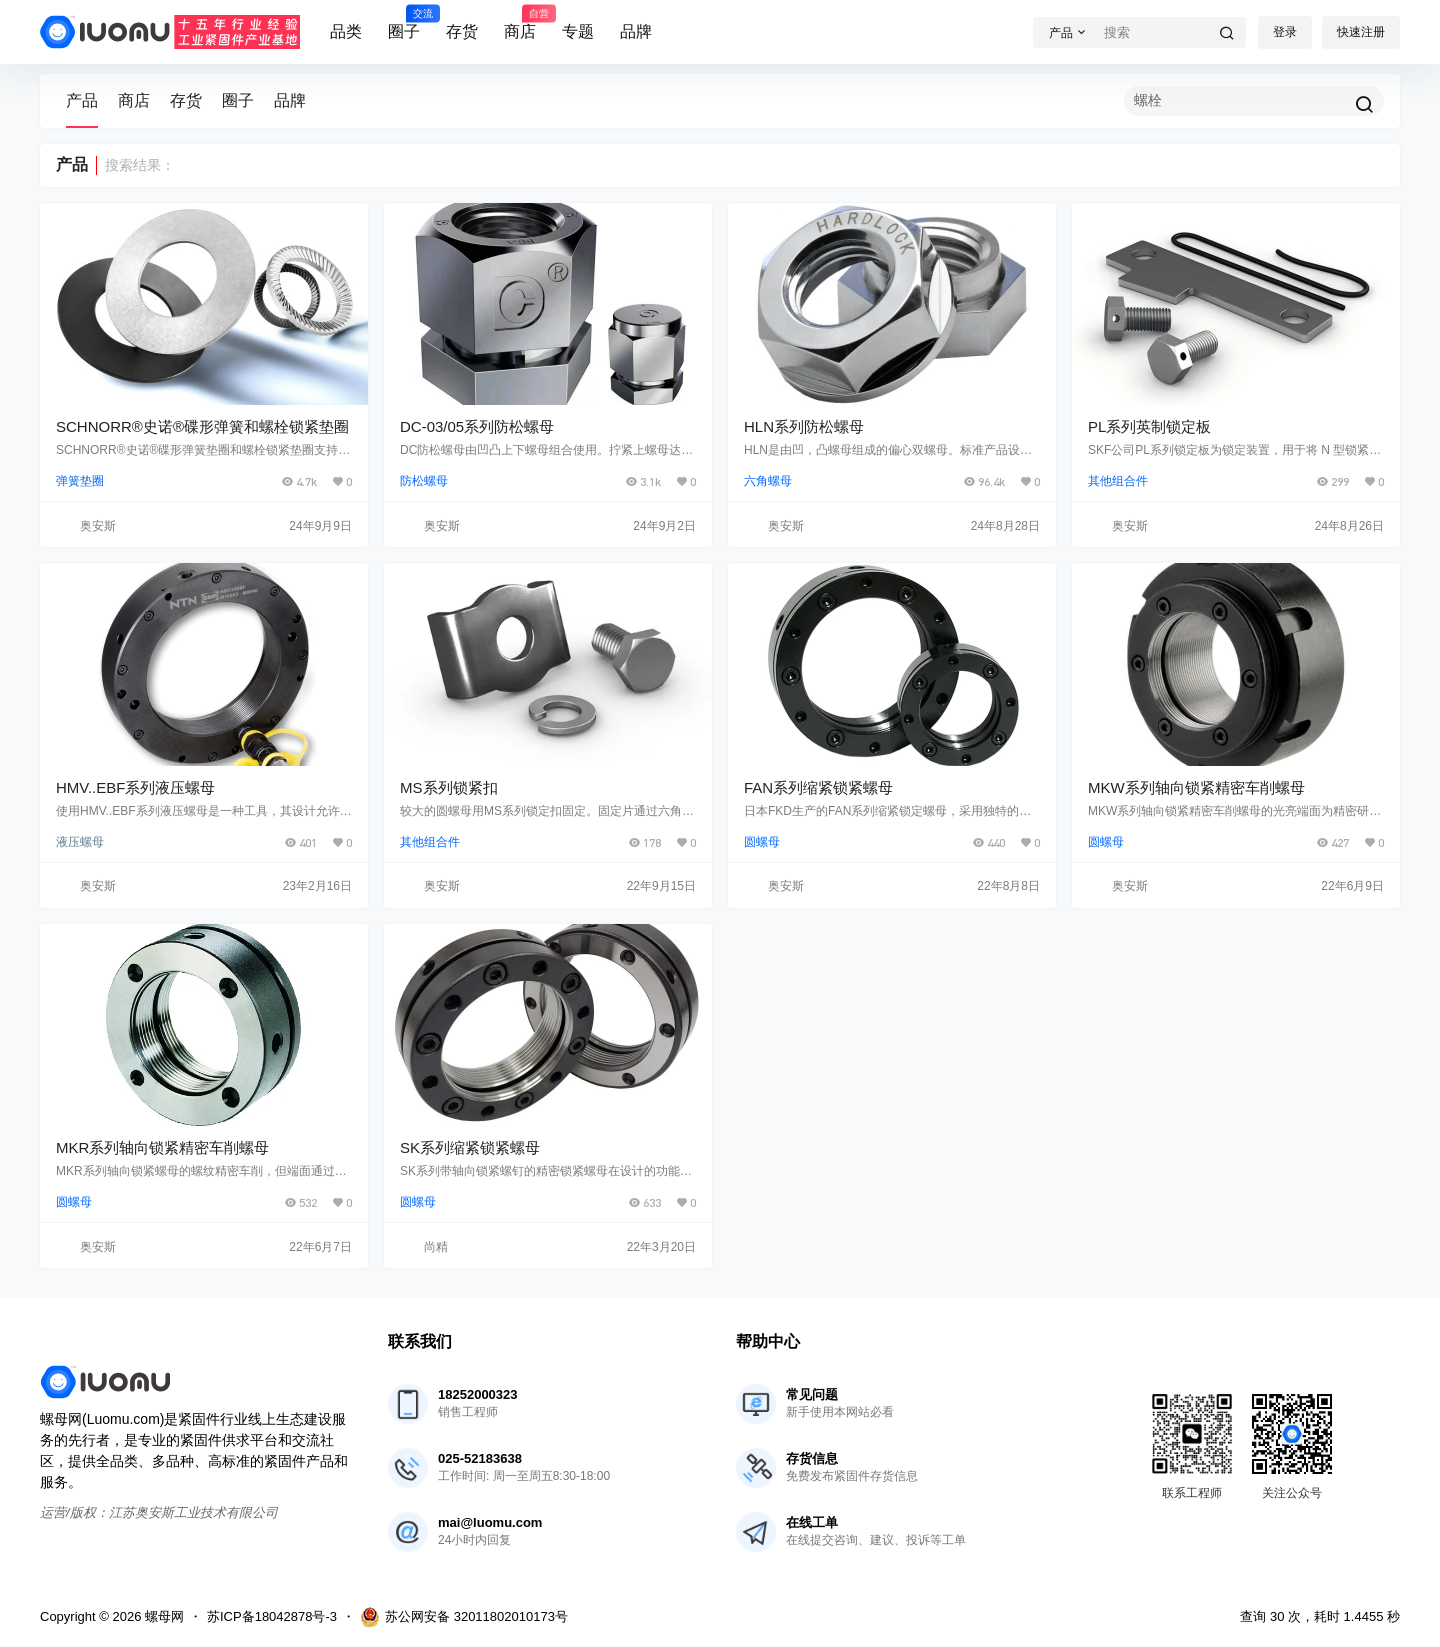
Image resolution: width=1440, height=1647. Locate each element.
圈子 (404, 23)
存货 (462, 31)
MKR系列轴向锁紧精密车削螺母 (162, 1147)
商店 (520, 23)
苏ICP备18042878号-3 (272, 1616)
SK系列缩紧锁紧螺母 (470, 1147)
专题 (578, 31)
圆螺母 (762, 842)
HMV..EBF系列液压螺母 (135, 787)
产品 (82, 100)
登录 (1285, 32)
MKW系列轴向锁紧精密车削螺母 (1196, 787)
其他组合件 (1118, 481)
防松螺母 (424, 481)
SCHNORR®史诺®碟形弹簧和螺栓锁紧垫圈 (202, 426)
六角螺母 (768, 481)
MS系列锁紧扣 (449, 787)
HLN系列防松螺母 (804, 426)
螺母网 (162, 1616)
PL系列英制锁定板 (1149, 426)
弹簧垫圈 (80, 481)
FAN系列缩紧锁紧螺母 (818, 787)
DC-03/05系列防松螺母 (477, 426)
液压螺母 (80, 842)
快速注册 (1361, 32)
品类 (346, 31)
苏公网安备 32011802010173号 (464, 1617)
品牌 (636, 31)
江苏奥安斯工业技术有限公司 (193, 1512)
